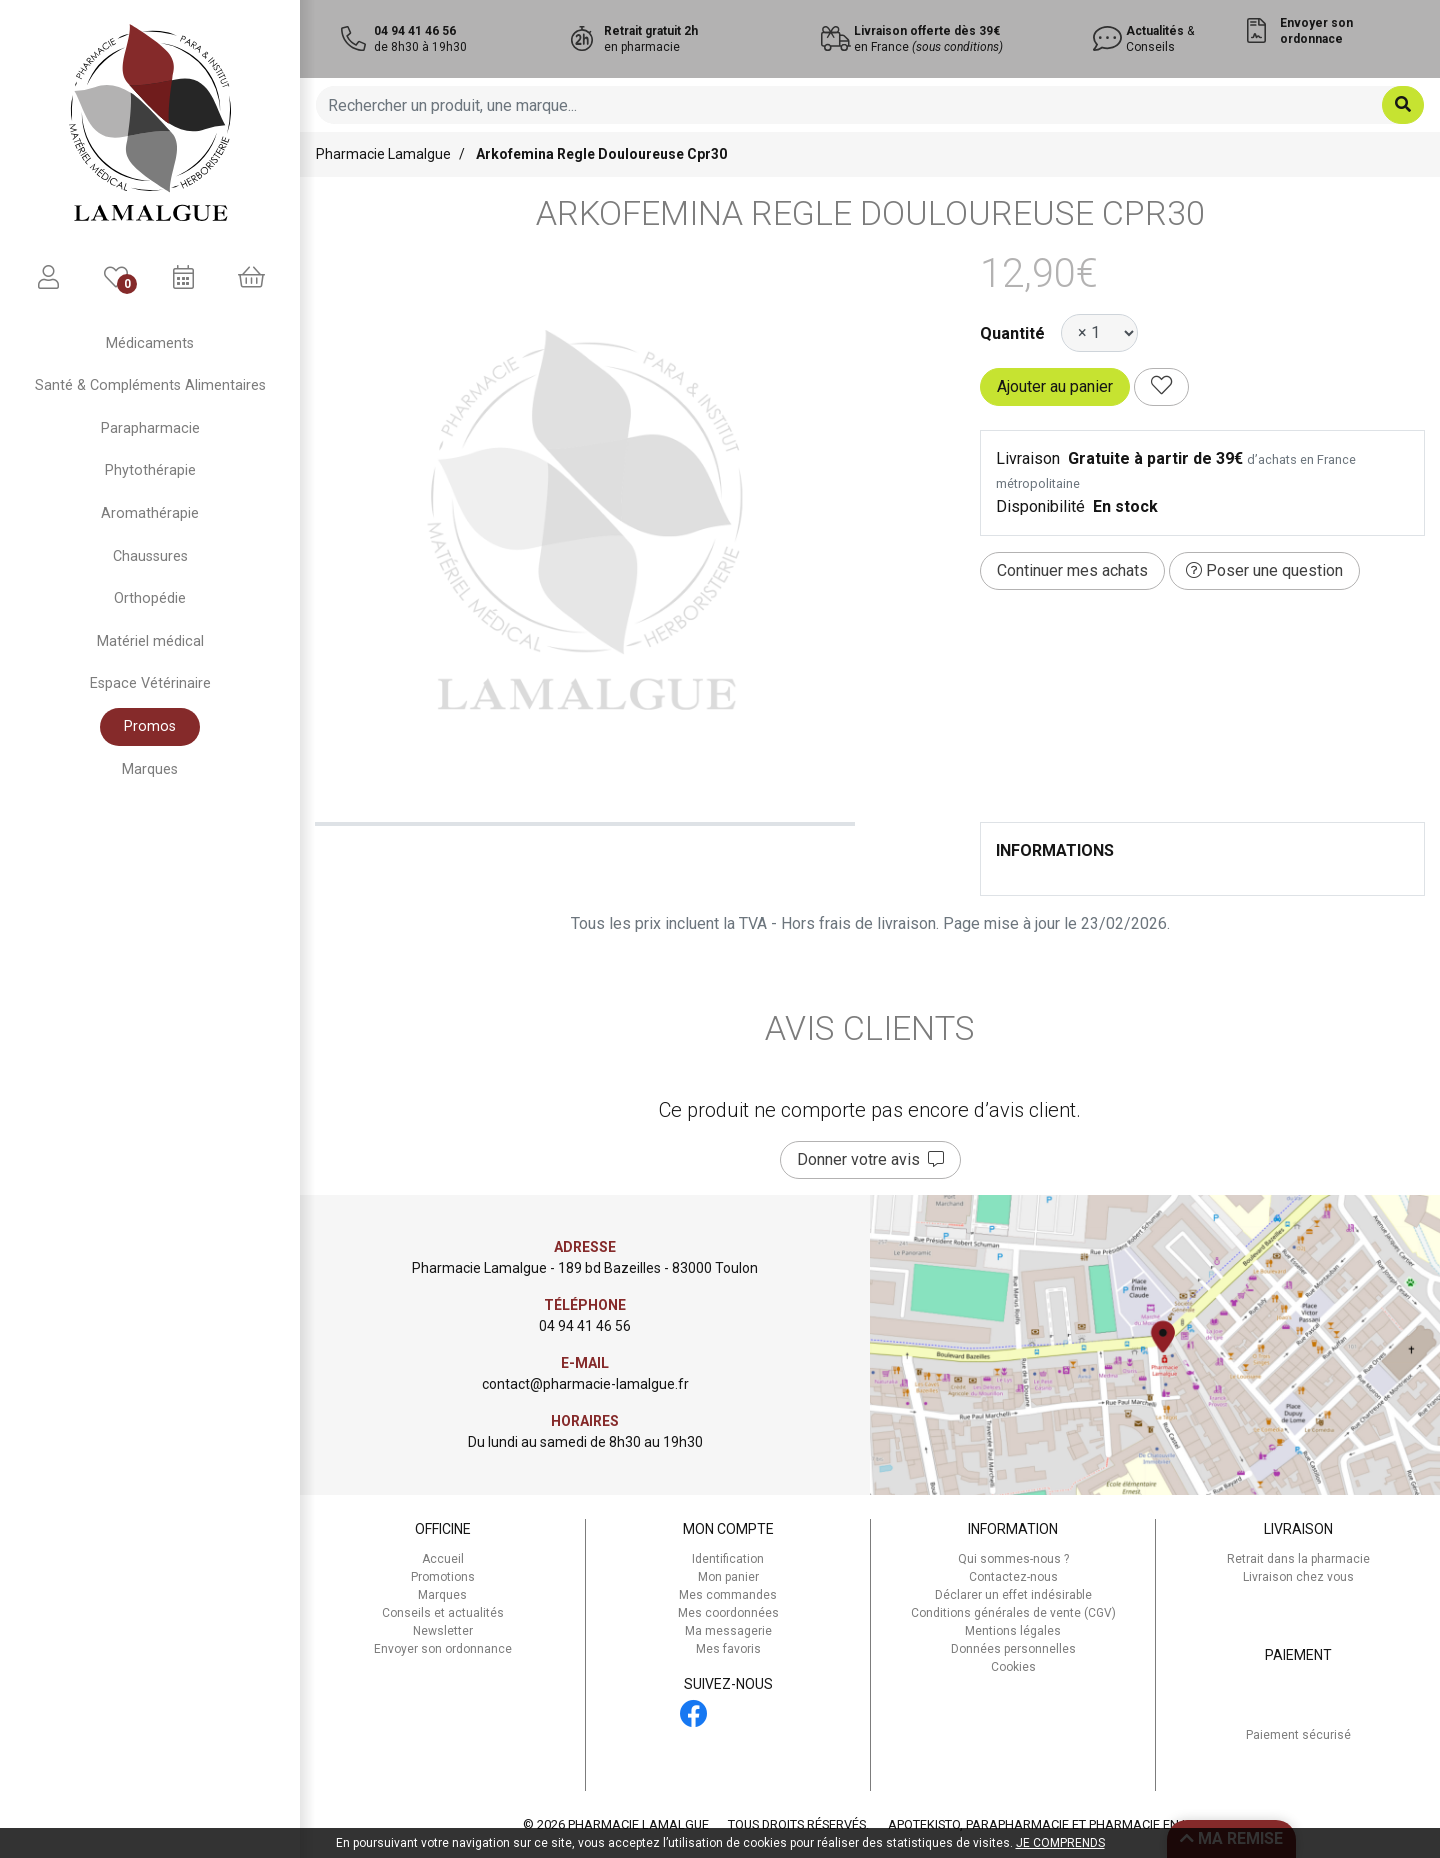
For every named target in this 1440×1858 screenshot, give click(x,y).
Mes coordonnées (728, 1613)
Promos (150, 726)
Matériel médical (150, 641)
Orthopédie (150, 598)
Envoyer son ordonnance (443, 1649)
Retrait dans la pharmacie (1298, 1559)
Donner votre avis (870, 1159)
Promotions (443, 1577)
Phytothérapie (150, 470)
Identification (728, 1559)
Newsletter (443, 1631)
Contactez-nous (1013, 1577)
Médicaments (150, 343)
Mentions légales (1013, 1631)
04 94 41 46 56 (585, 1326)
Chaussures (150, 556)
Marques (150, 769)
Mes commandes (728, 1595)
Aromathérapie (150, 513)
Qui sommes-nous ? (1013, 1559)
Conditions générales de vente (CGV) (1013, 1613)
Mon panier (728, 1577)
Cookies (1013, 1667)
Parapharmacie (150, 428)
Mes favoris (728, 1649)
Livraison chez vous (1298, 1577)
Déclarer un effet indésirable (1013, 1595)
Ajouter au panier (1055, 386)
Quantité (1012, 333)
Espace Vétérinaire (150, 683)
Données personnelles (1013, 1649)
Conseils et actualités (443, 1613)
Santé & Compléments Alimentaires (150, 385)
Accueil (443, 1559)
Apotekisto (1052, 1824)
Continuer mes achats (1072, 570)
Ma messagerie (728, 1631)
